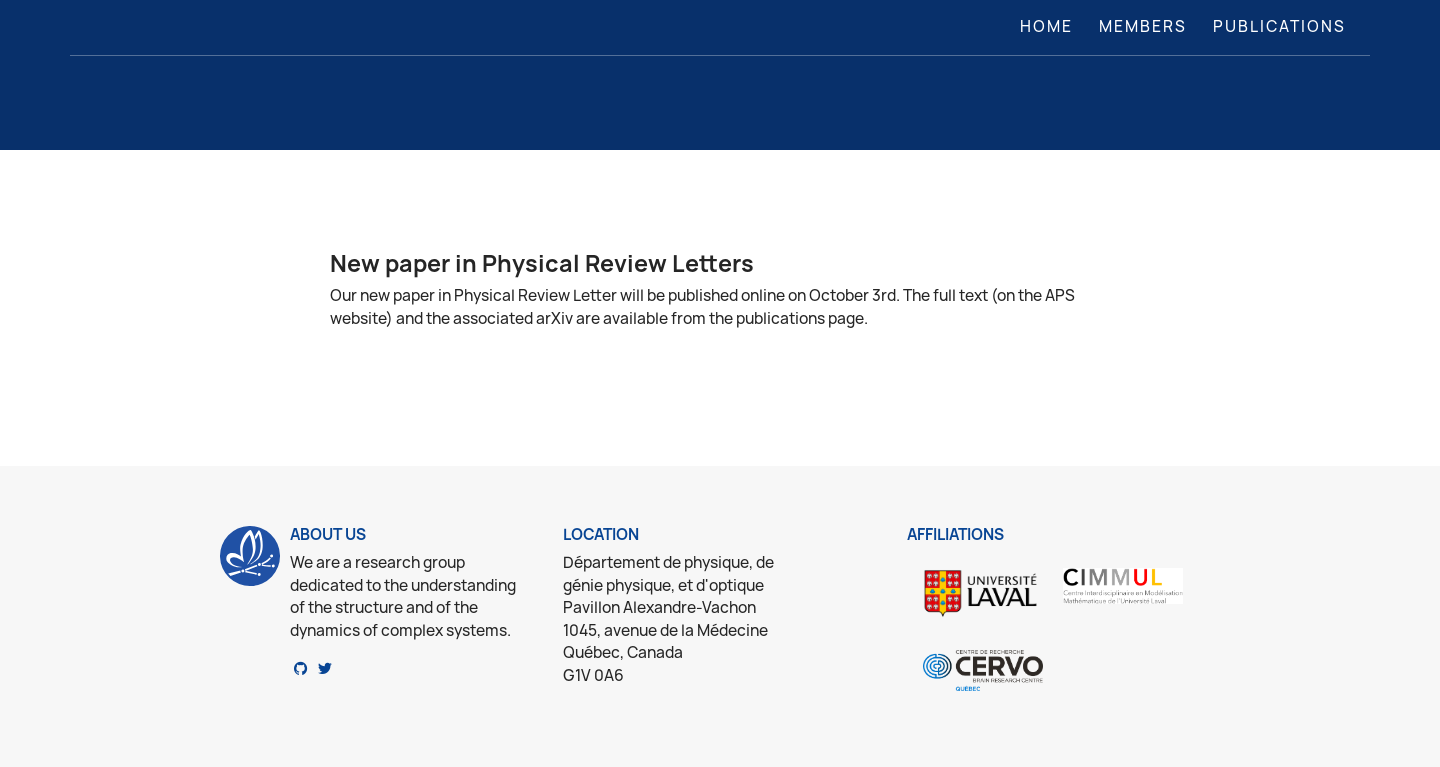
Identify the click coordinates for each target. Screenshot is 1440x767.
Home (1050, 26)
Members (1143, 26)
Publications (1279, 26)
